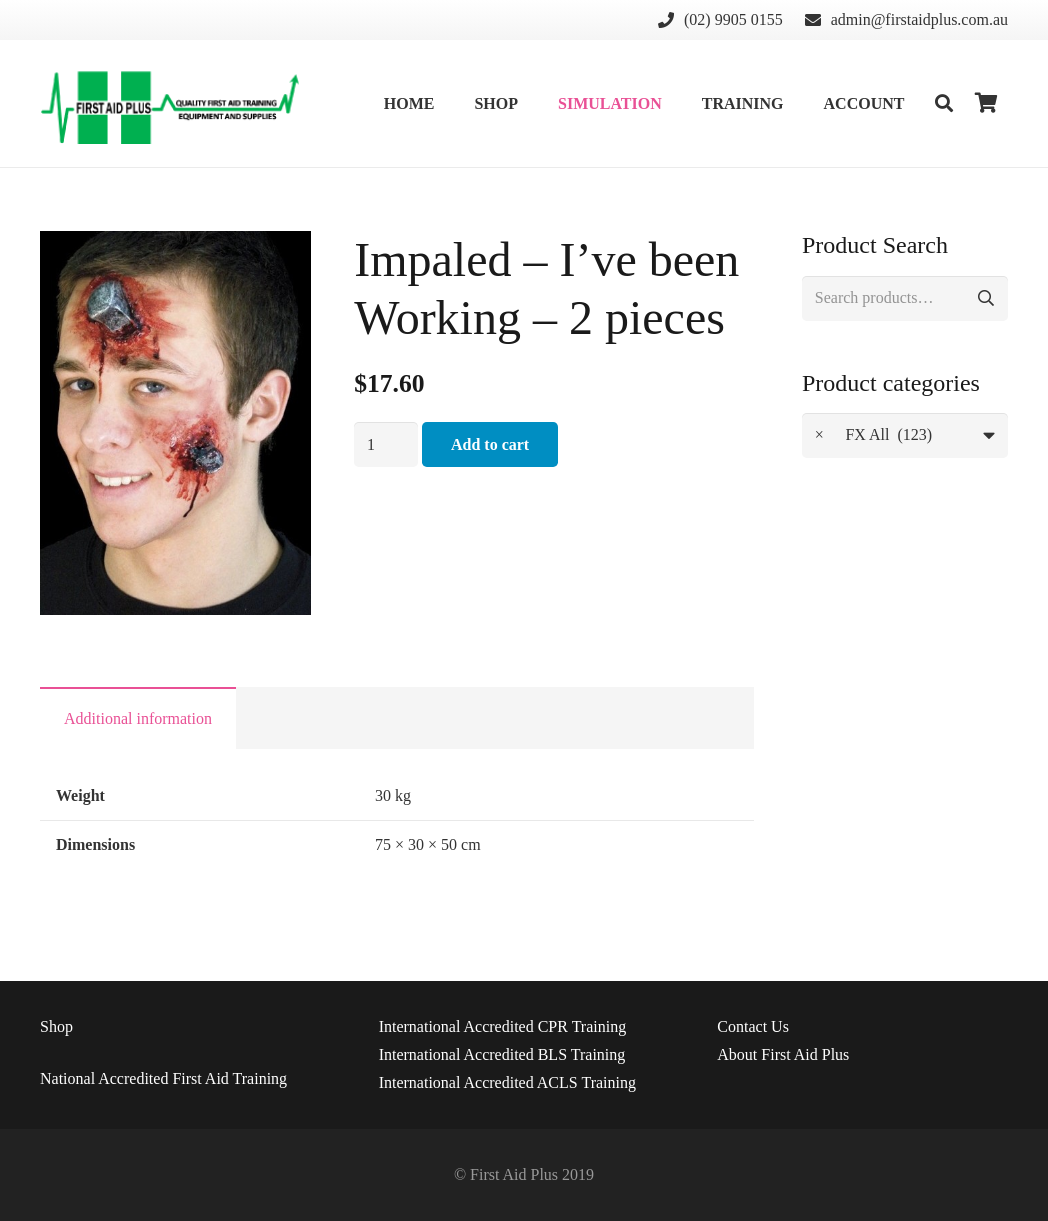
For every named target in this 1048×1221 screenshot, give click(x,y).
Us (753, 1026)
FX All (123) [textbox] (873, 435)
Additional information (138, 718)
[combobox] (905, 435)
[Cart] (986, 103)
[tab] (138, 718)
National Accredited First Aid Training (163, 1078)
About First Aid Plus (783, 1054)
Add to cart (490, 444)
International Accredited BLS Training (502, 1054)
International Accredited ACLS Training (507, 1082)
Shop (56, 1026)
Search (985, 298)
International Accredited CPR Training (503, 1026)
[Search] (944, 103)
